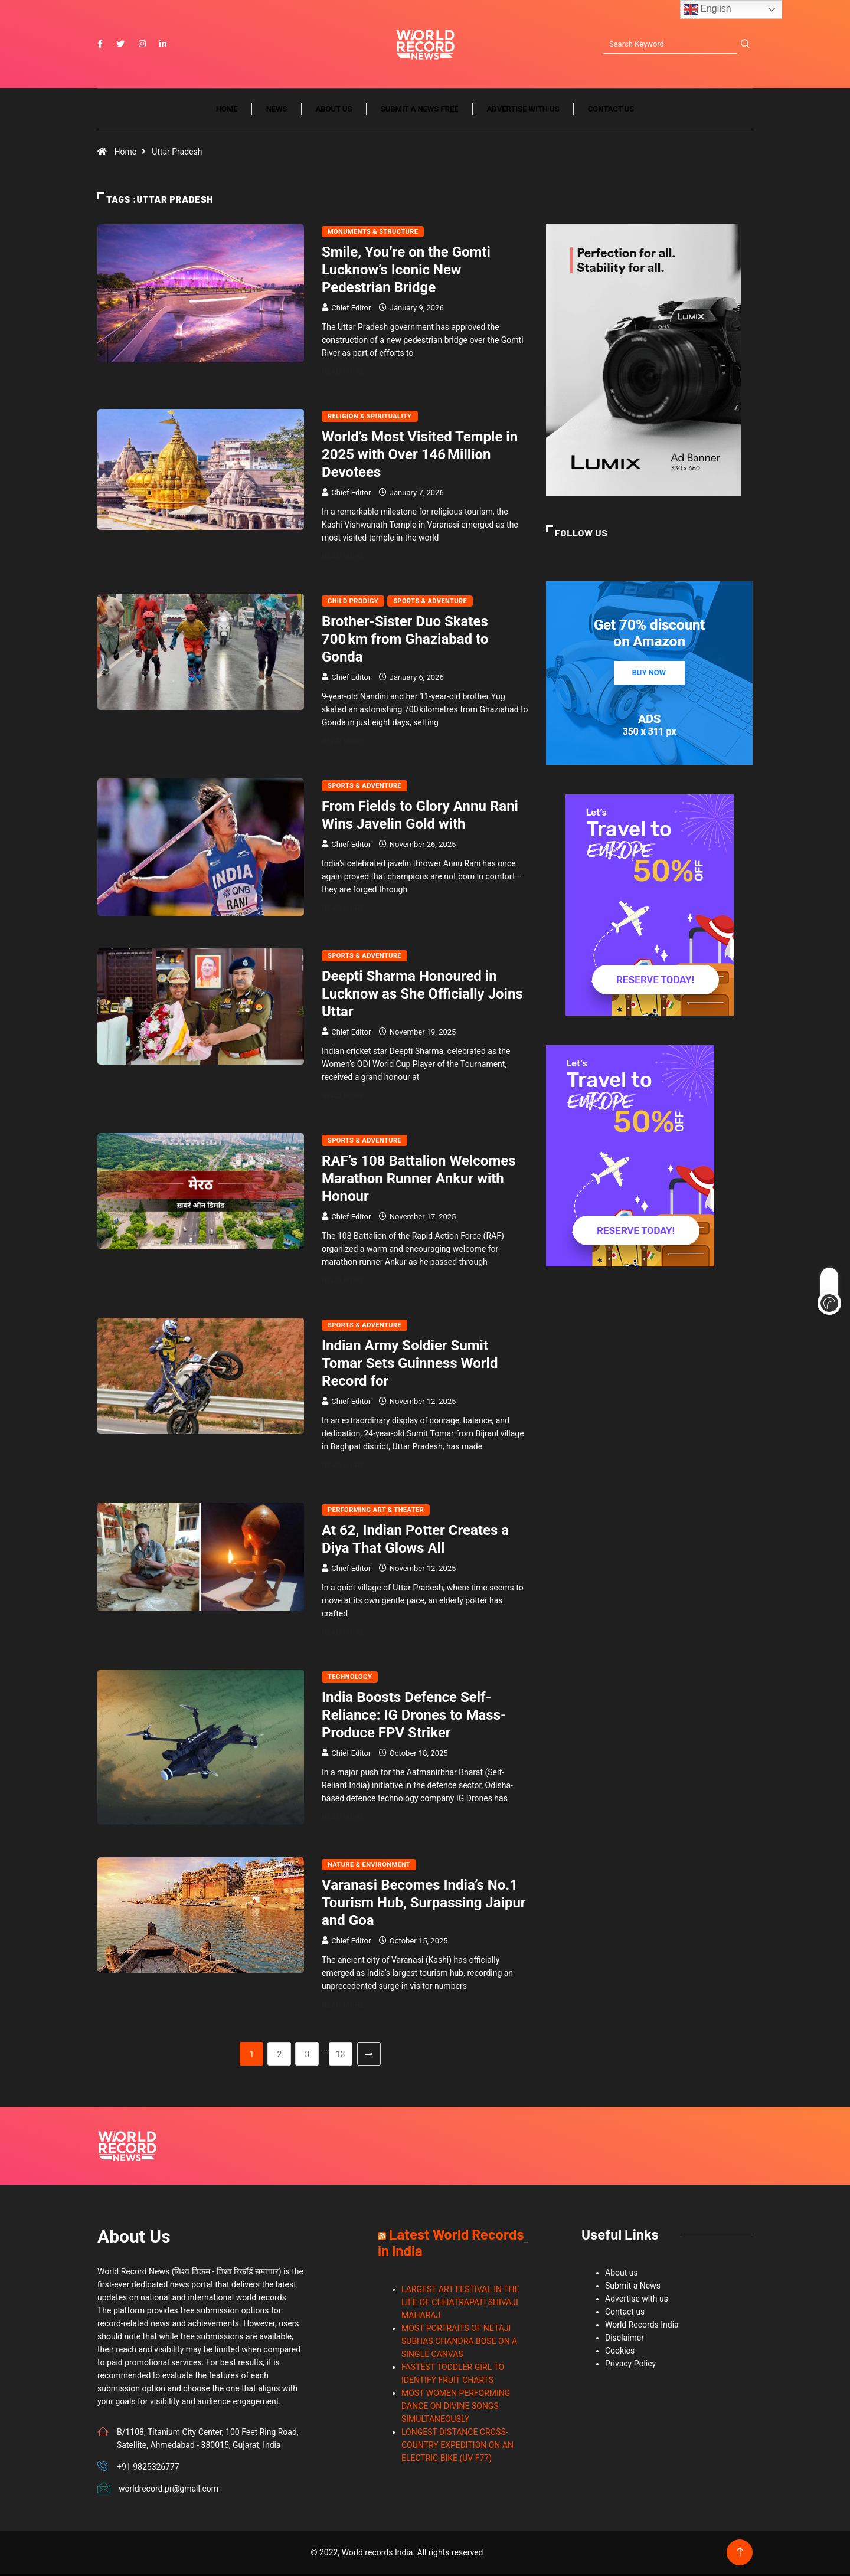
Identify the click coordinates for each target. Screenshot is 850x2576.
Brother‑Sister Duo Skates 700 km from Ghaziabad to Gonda (405, 641)
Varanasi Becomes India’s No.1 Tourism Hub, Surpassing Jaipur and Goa (424, 1904)
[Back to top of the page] (739, 2553)
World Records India (642, 2326)
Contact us (611, 110)
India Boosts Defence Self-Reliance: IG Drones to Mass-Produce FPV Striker (414, 1717)
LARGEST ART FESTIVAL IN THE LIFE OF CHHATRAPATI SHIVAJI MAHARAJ (460, 2304)
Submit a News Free (420, 110)
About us (334, 110)
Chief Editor (351, 309)
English (707, 9)
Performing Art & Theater (376, 1512)
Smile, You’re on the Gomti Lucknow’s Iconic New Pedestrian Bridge (406, 271)
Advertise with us (523, 110)
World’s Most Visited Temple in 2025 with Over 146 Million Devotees (420, 456)
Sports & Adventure (430, 603)
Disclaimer (624, 2339)
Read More (350, 373)
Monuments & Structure (373, 233)
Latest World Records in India (451, 2244)
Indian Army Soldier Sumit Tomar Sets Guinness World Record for (410, 1365)
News (276, 110)
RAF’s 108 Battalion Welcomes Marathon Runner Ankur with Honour (418, 1180)
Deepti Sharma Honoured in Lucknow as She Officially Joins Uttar (422, 996)
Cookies (620, 2352)
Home (227, 110)
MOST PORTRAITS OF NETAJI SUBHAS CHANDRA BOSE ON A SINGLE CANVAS (459, 2343)
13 (340, 2056)
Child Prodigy (353, 603)
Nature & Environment (369, 1866)
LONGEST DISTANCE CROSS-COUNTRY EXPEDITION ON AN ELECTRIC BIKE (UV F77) (457, 2446)
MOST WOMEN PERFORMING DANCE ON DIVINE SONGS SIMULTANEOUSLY (455, 2408)
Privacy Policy (630, 2365)
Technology (350, 1679)
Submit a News (633, 2287)
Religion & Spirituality (370, 418)
